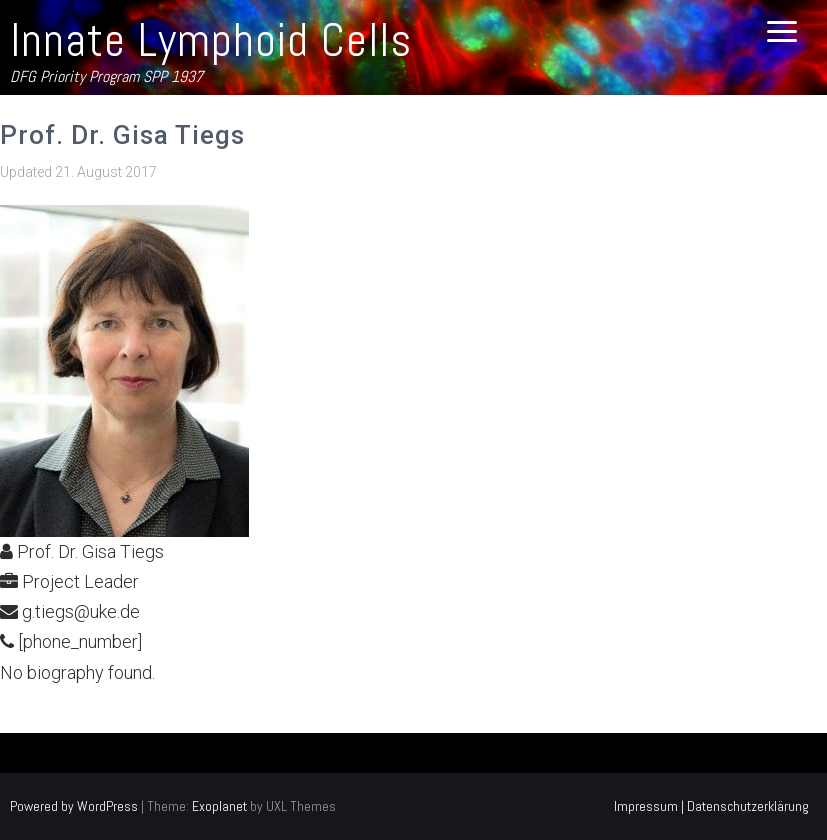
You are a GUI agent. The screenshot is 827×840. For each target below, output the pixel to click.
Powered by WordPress (74, 806)
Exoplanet (219, 806)
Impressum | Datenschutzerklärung (711, 806)
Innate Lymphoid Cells (211, 40)
